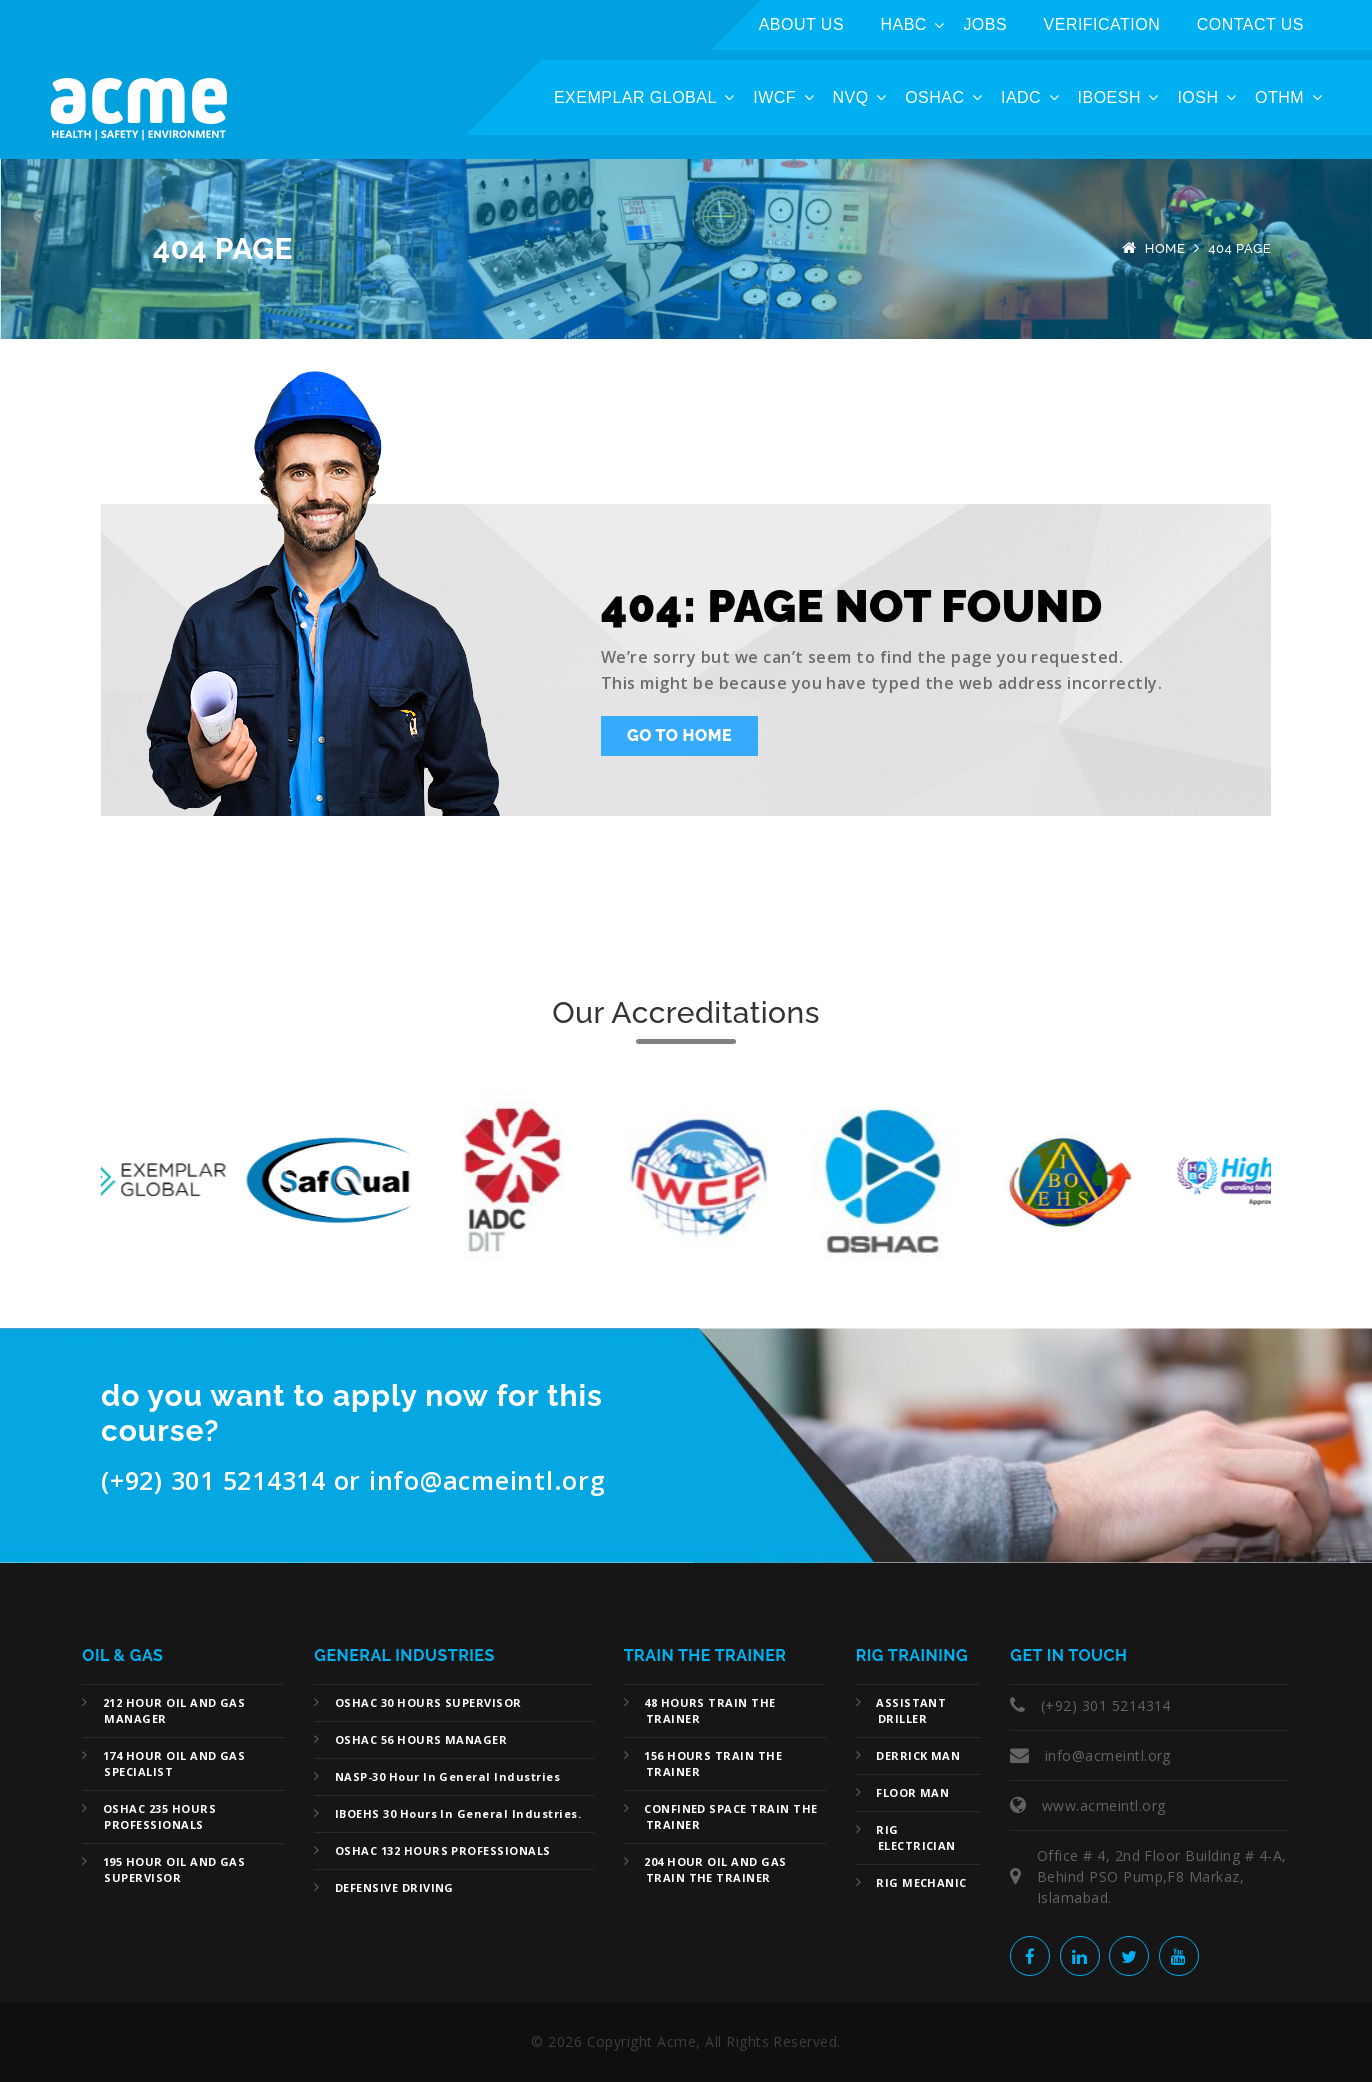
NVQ (851, 97)
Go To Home (679, 735)
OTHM (1279, 97)
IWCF (774, 97)
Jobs (985, 24)
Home (1165, 248)
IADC (1021, 97)
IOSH (1197, 97)
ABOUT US (801, 24)
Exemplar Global (635, 97)
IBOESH (1109, 97)
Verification (1102, 24)
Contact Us (1250, 24)
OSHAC (934, 97)
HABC (904, 24)
